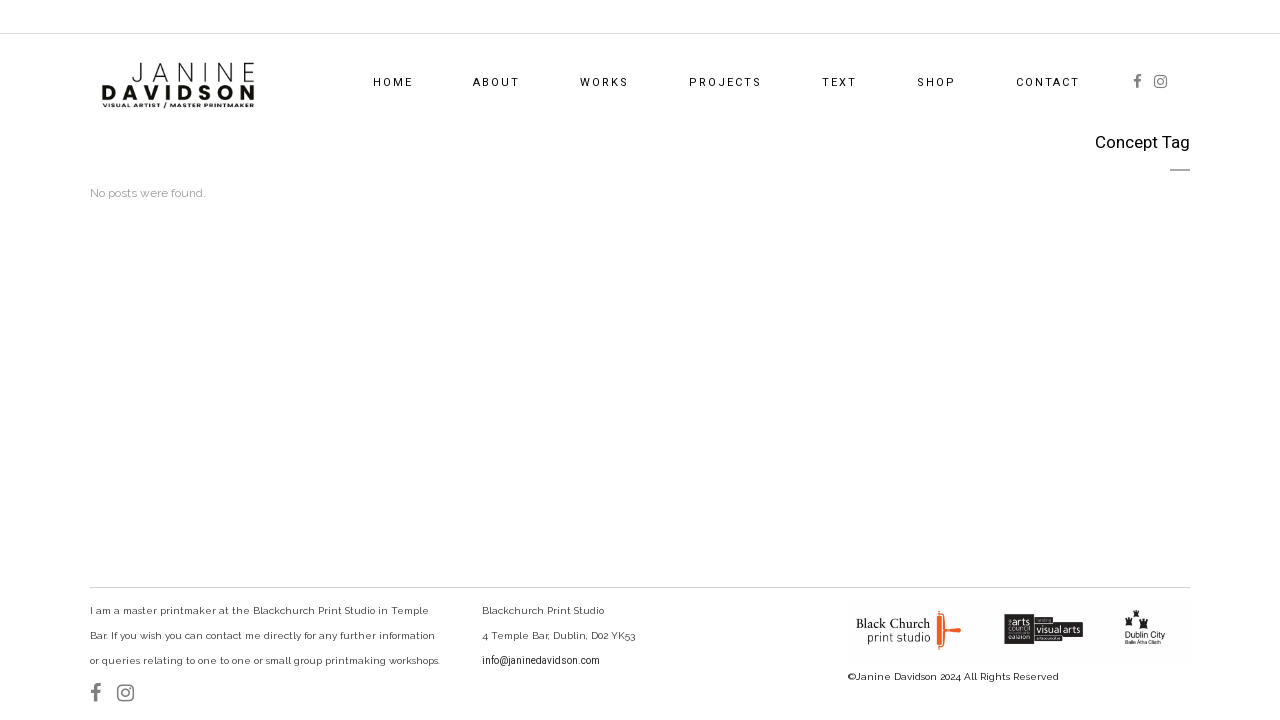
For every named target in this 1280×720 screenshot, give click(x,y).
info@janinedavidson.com (541, 661)
